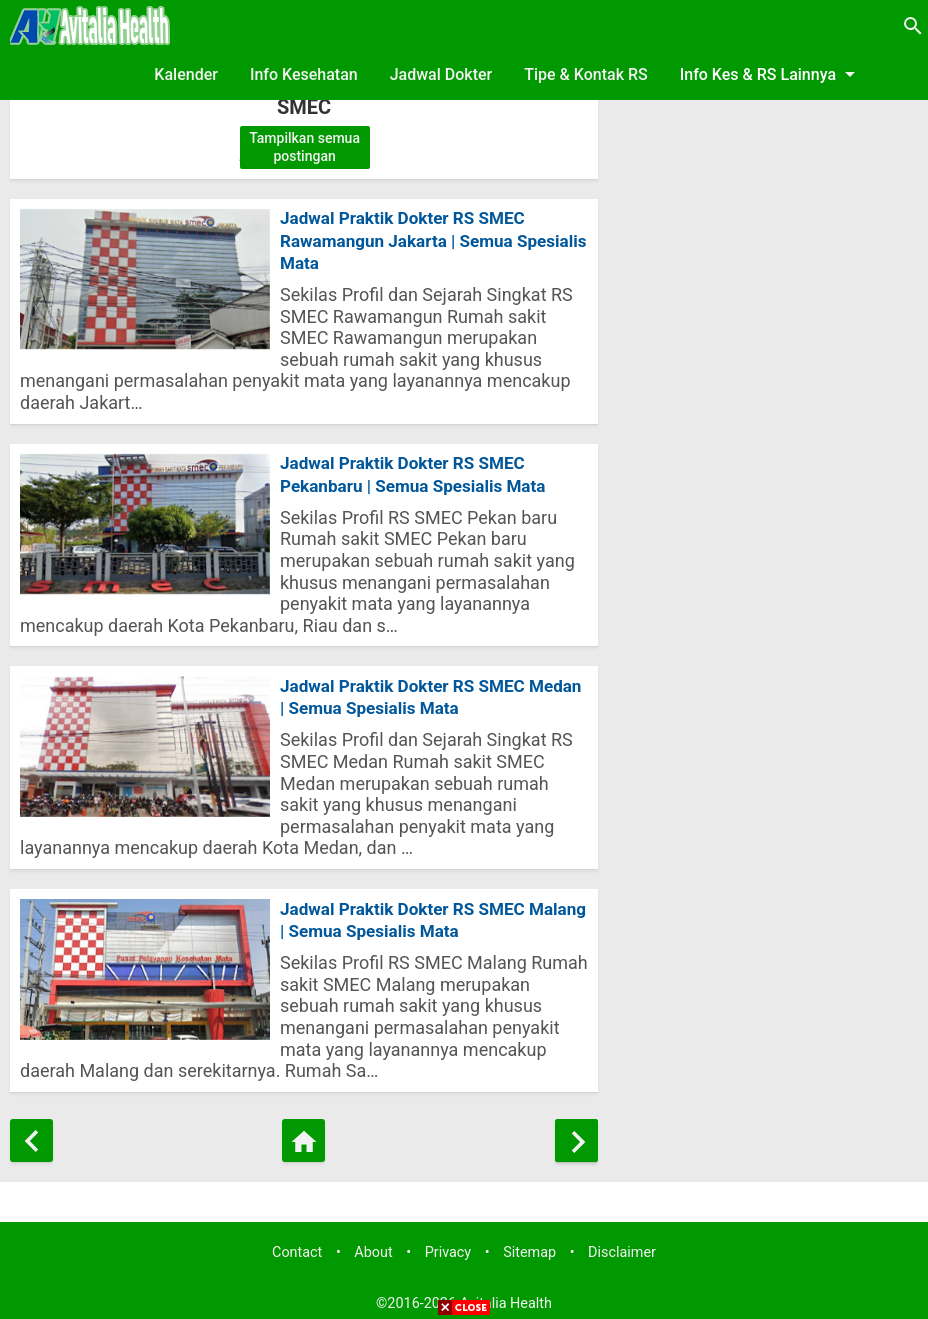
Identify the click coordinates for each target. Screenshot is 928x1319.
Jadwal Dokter (441, 74)
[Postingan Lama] (576, 1134)
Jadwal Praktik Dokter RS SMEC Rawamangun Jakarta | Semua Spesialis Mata (409, 244)
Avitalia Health (506, 1297)
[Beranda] (303, 1134)
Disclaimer (622, 1246)
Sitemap (529, 1246)
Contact (297, 1246)
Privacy (448, 1246)
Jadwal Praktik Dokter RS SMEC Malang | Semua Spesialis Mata (409, 912)
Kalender (186, 74)
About (373, 1246)
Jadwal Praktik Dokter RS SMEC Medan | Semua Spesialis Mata (409, 686)
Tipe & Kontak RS (586, 74)
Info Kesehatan (304, 74)
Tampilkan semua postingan (304, 147)
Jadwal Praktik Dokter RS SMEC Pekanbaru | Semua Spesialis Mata (420, 460)
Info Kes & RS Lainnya (771, 74)
